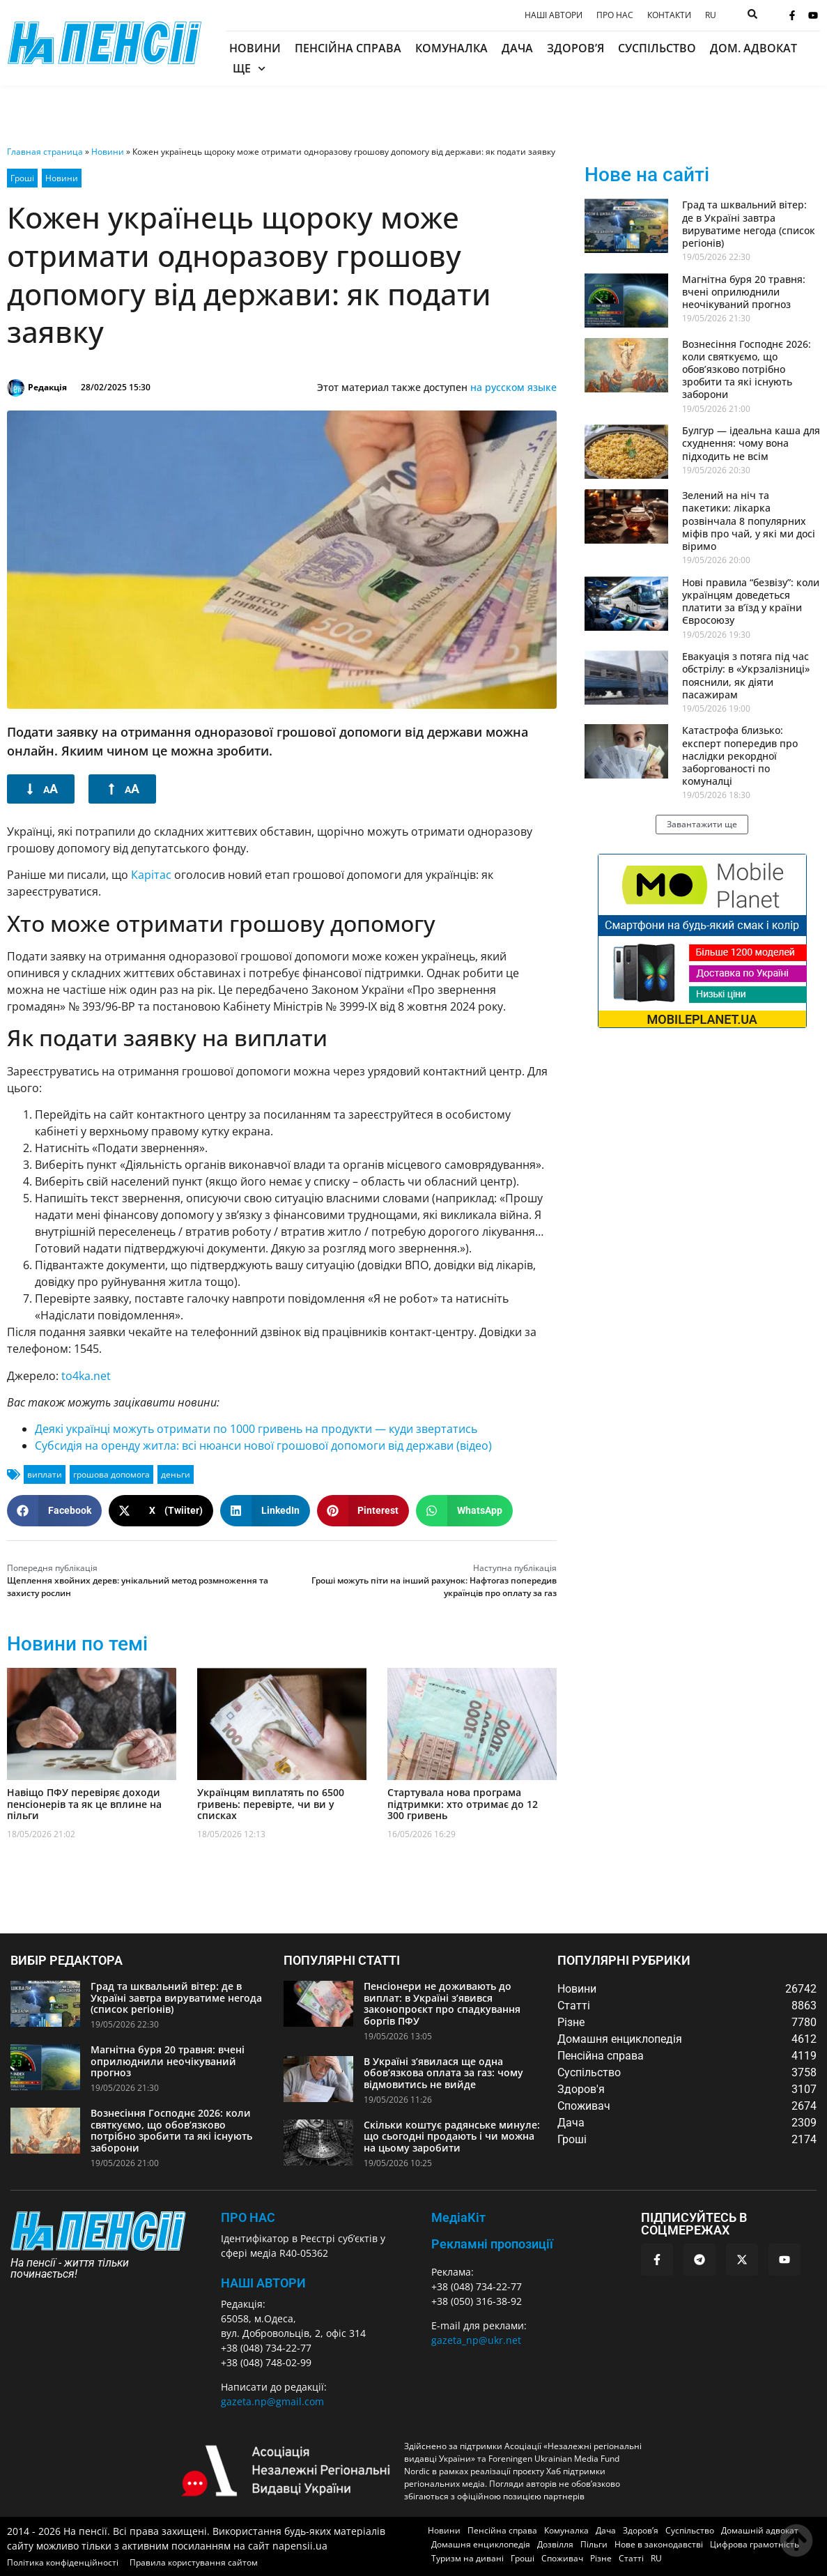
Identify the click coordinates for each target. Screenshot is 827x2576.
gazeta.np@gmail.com (272, 2401)
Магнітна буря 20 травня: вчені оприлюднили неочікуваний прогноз (743, 292)
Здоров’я (575, 48)
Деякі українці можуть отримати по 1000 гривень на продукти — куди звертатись (256, 1428)
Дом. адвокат (753, 48)
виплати (44, 1474)
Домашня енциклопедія (480, 2544)
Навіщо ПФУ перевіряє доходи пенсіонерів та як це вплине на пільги (84, 1804)
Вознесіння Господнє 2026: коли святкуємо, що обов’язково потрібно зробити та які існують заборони (746, 369)
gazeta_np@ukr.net (476, 2340)
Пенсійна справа (348, 48)
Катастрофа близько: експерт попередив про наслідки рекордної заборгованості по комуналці (740, 755)
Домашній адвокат (759, 2530)
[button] (54, 1510)
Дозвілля (555, 2544)
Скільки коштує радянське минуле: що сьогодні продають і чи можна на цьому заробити (452, 2136)
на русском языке (513, 387)
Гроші (22, 178)
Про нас (614, 15)
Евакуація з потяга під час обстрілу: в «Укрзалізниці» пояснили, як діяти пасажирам (746, 675)
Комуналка (451, 48)
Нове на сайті (647, 174)
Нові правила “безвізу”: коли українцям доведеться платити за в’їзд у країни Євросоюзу (750, 601)
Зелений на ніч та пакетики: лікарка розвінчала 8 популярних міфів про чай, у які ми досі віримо (748, 521)
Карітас (151, 874)
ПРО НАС (248, 2217)
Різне (601, 2558)
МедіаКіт (458, 2217)
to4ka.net (86, 1375)
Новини (255, 48)
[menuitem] (711, 15)
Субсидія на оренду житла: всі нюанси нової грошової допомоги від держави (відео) (263, 1445)
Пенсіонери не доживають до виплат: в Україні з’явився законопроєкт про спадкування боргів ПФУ (442, 2003)
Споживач (562, 2558)
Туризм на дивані (467, 2558)
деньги (175, 1474)
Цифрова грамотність (754, 2544)
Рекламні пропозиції (492, 2244)
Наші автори (553, 15)
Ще (249, 69)
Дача (517, 48)
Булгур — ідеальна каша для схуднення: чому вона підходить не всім (751, 443)
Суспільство (657, 48)
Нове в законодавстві (659, 2544)
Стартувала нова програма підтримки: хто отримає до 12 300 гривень (462, 1804)
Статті (631, 2558)
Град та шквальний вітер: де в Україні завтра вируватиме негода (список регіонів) (748, 224)
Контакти (669, 15)
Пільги (594, 2544)
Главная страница (45, 152)
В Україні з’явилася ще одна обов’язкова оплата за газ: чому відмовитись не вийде (443, 2073)
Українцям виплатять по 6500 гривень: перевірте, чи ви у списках (270, 1804)
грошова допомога (111, 1474)
